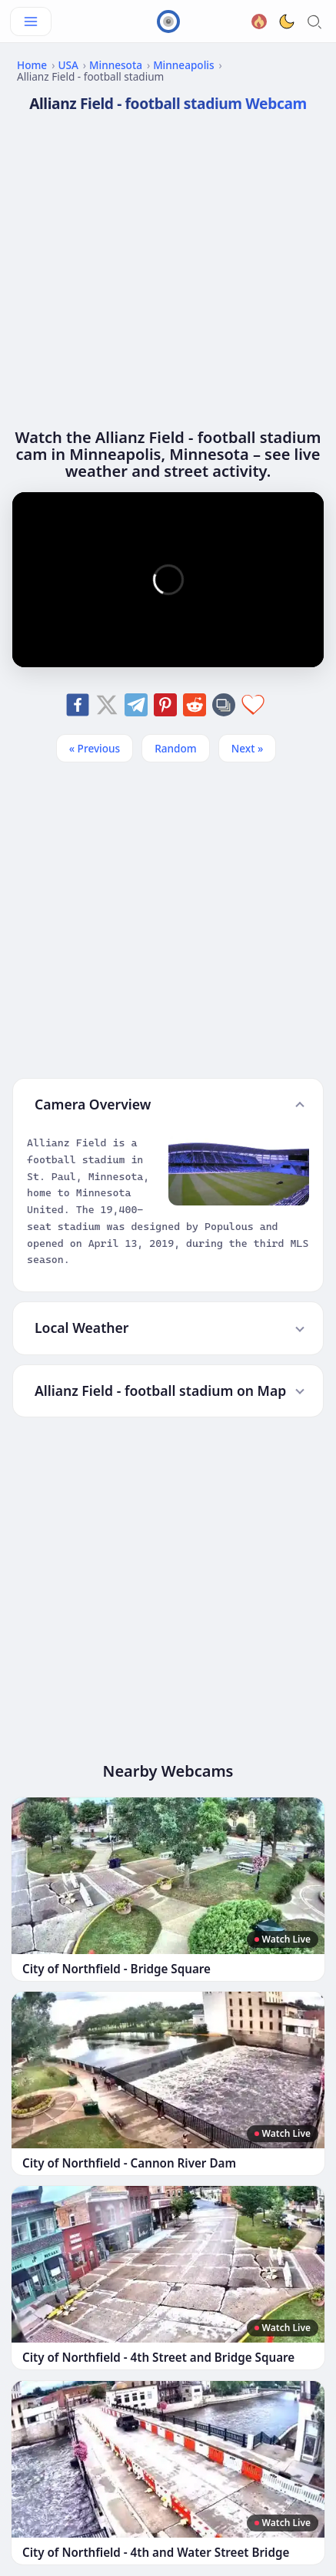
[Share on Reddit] (194, 704)
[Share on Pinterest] (165, 704)
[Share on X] (106, 704)
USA (68, 65)
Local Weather (81, 1327)
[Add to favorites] (252, 704)
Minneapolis (183, 65)
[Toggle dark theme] (286, 21)
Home (32, 65)
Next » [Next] (247, 748)
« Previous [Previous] (94, 748)
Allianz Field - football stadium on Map (160, 1390)
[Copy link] (223, 704)
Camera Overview (93, 1104)
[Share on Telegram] (136, 704)
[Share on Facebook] (77, 704)
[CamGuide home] (168, 21)
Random (176, 748)
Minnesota (115, 65)
